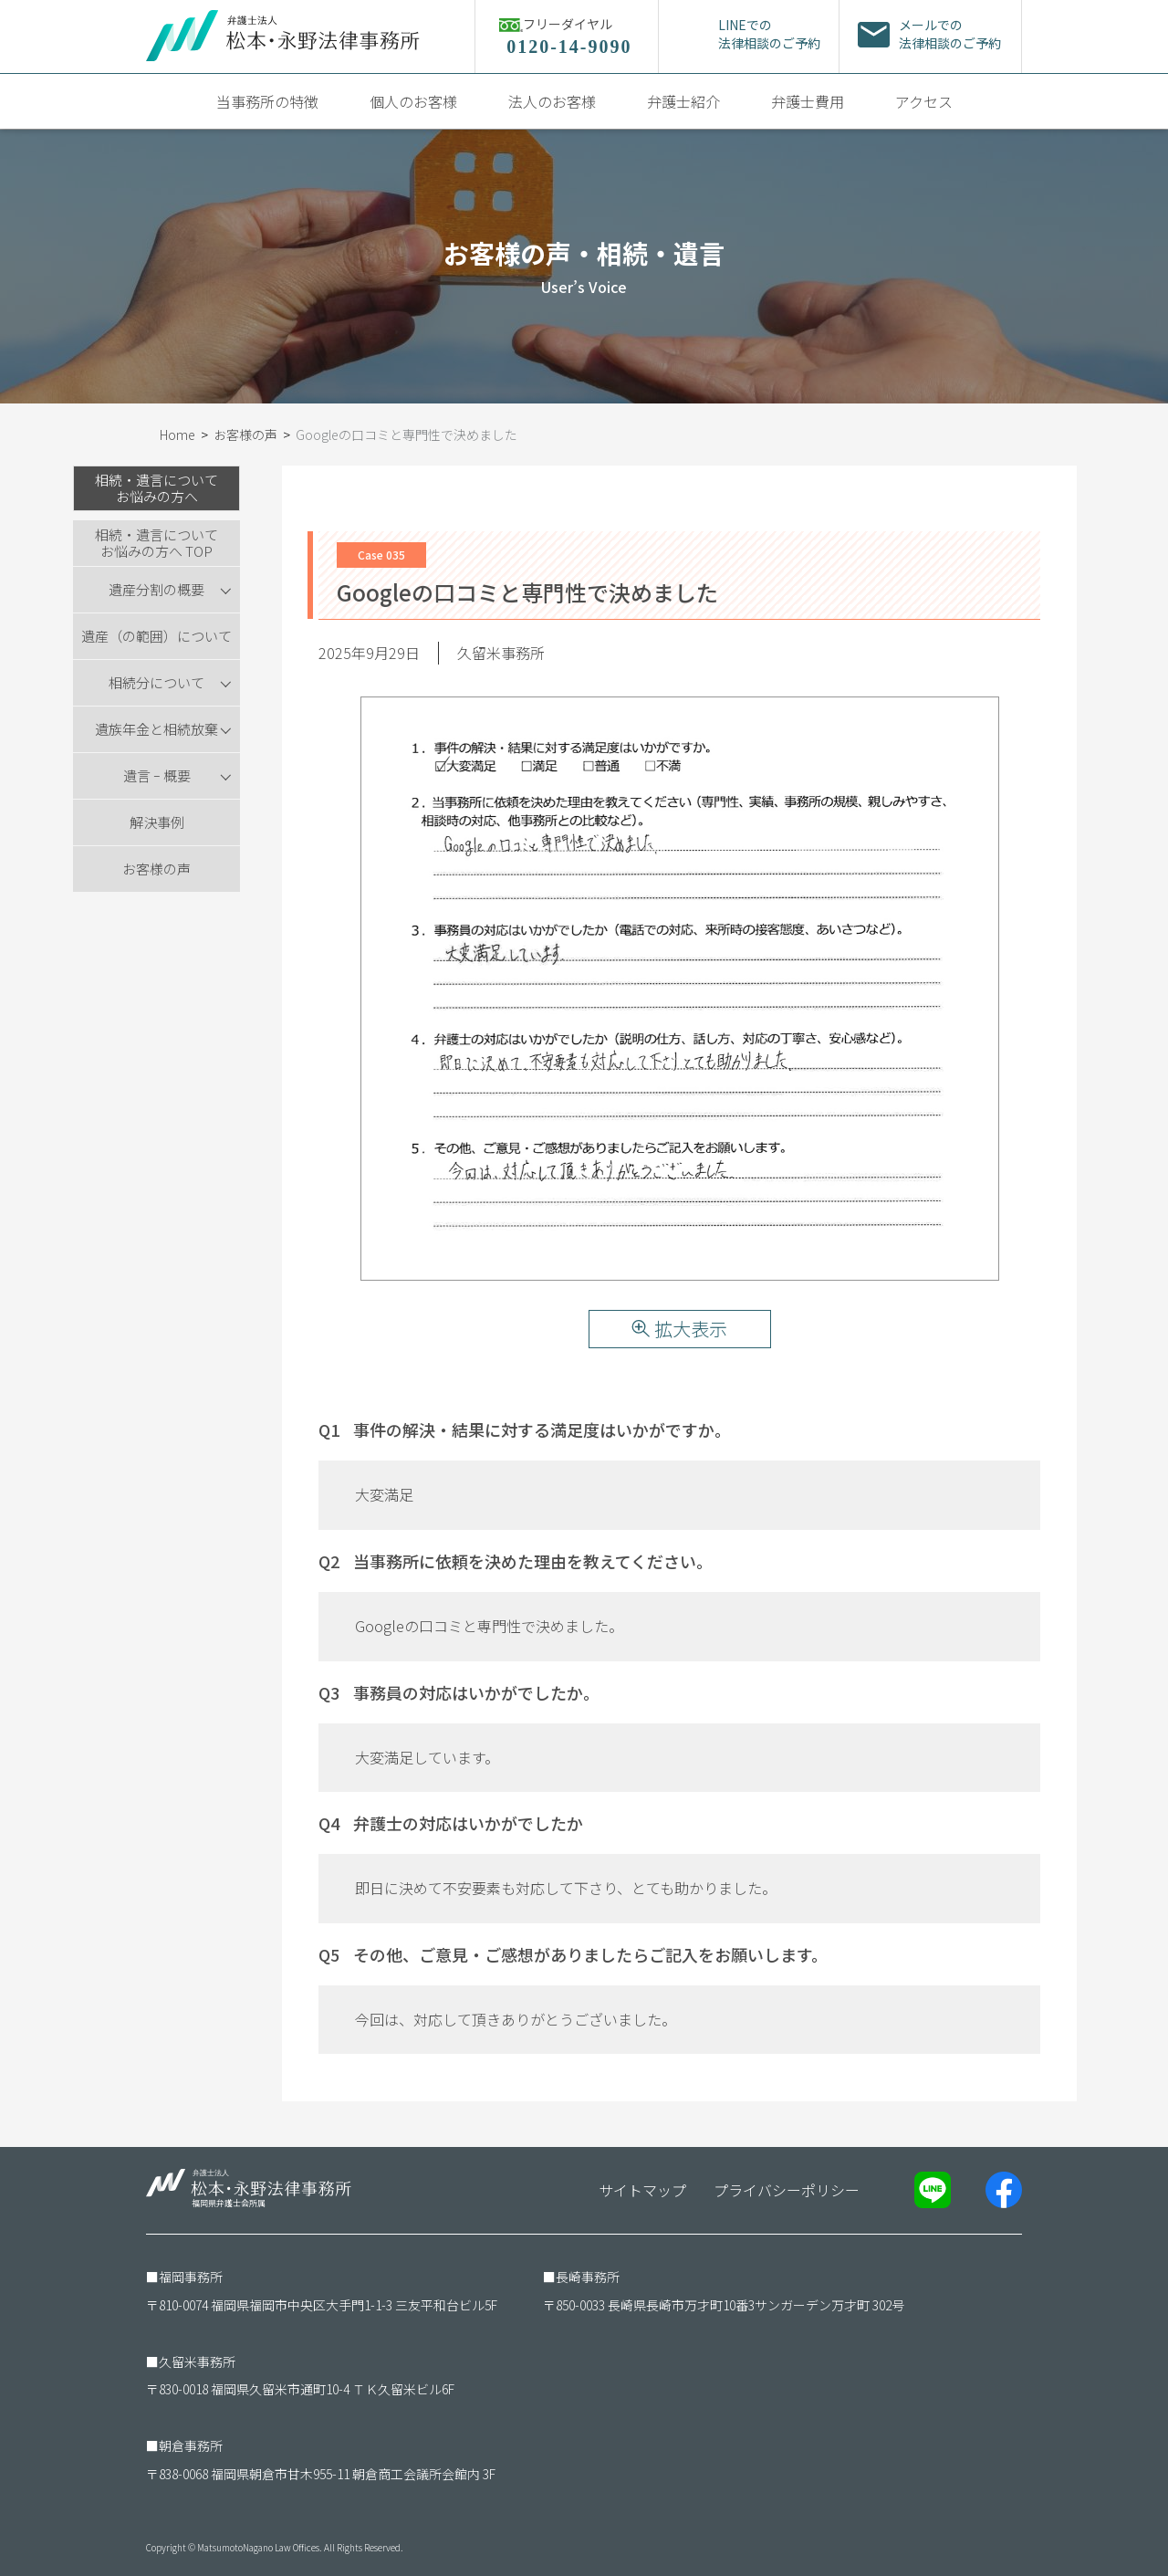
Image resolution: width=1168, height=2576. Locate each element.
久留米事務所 (197, 2361)
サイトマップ (642, 2190)
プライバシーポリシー (787, 2190)
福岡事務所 (191, 2276)
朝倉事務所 (191, 2445)
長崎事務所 (588, 2276)
